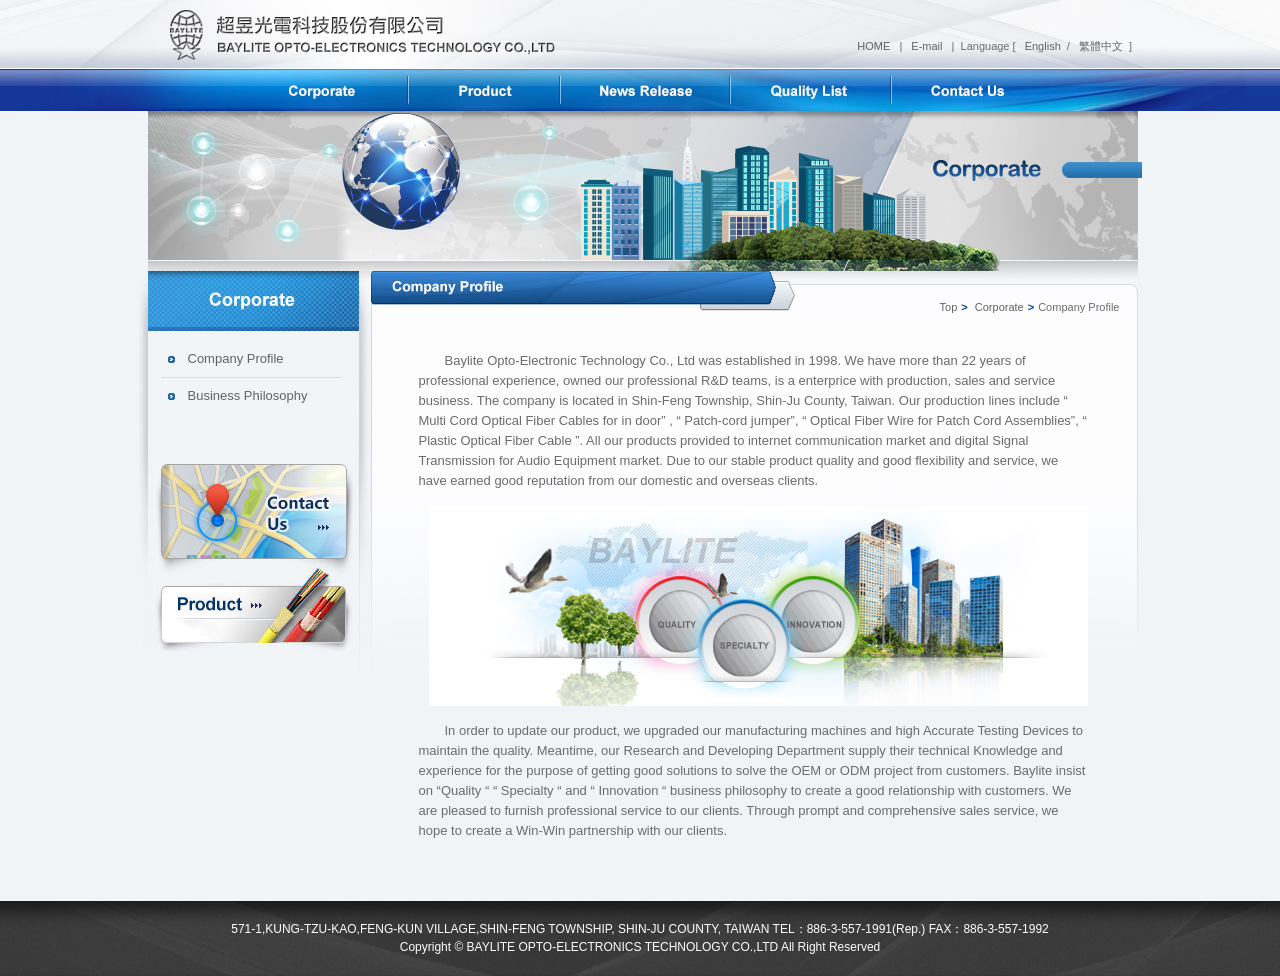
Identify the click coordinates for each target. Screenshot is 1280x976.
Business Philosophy (248, 395)
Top (949, 307)
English (1041, 46)
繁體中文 (1099, 46)
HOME (875, 46)
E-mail (928, 46)
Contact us (254, 514)
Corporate (999, 307)
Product (254, 606)
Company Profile (236, 358)
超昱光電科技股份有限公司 (356, 34)
